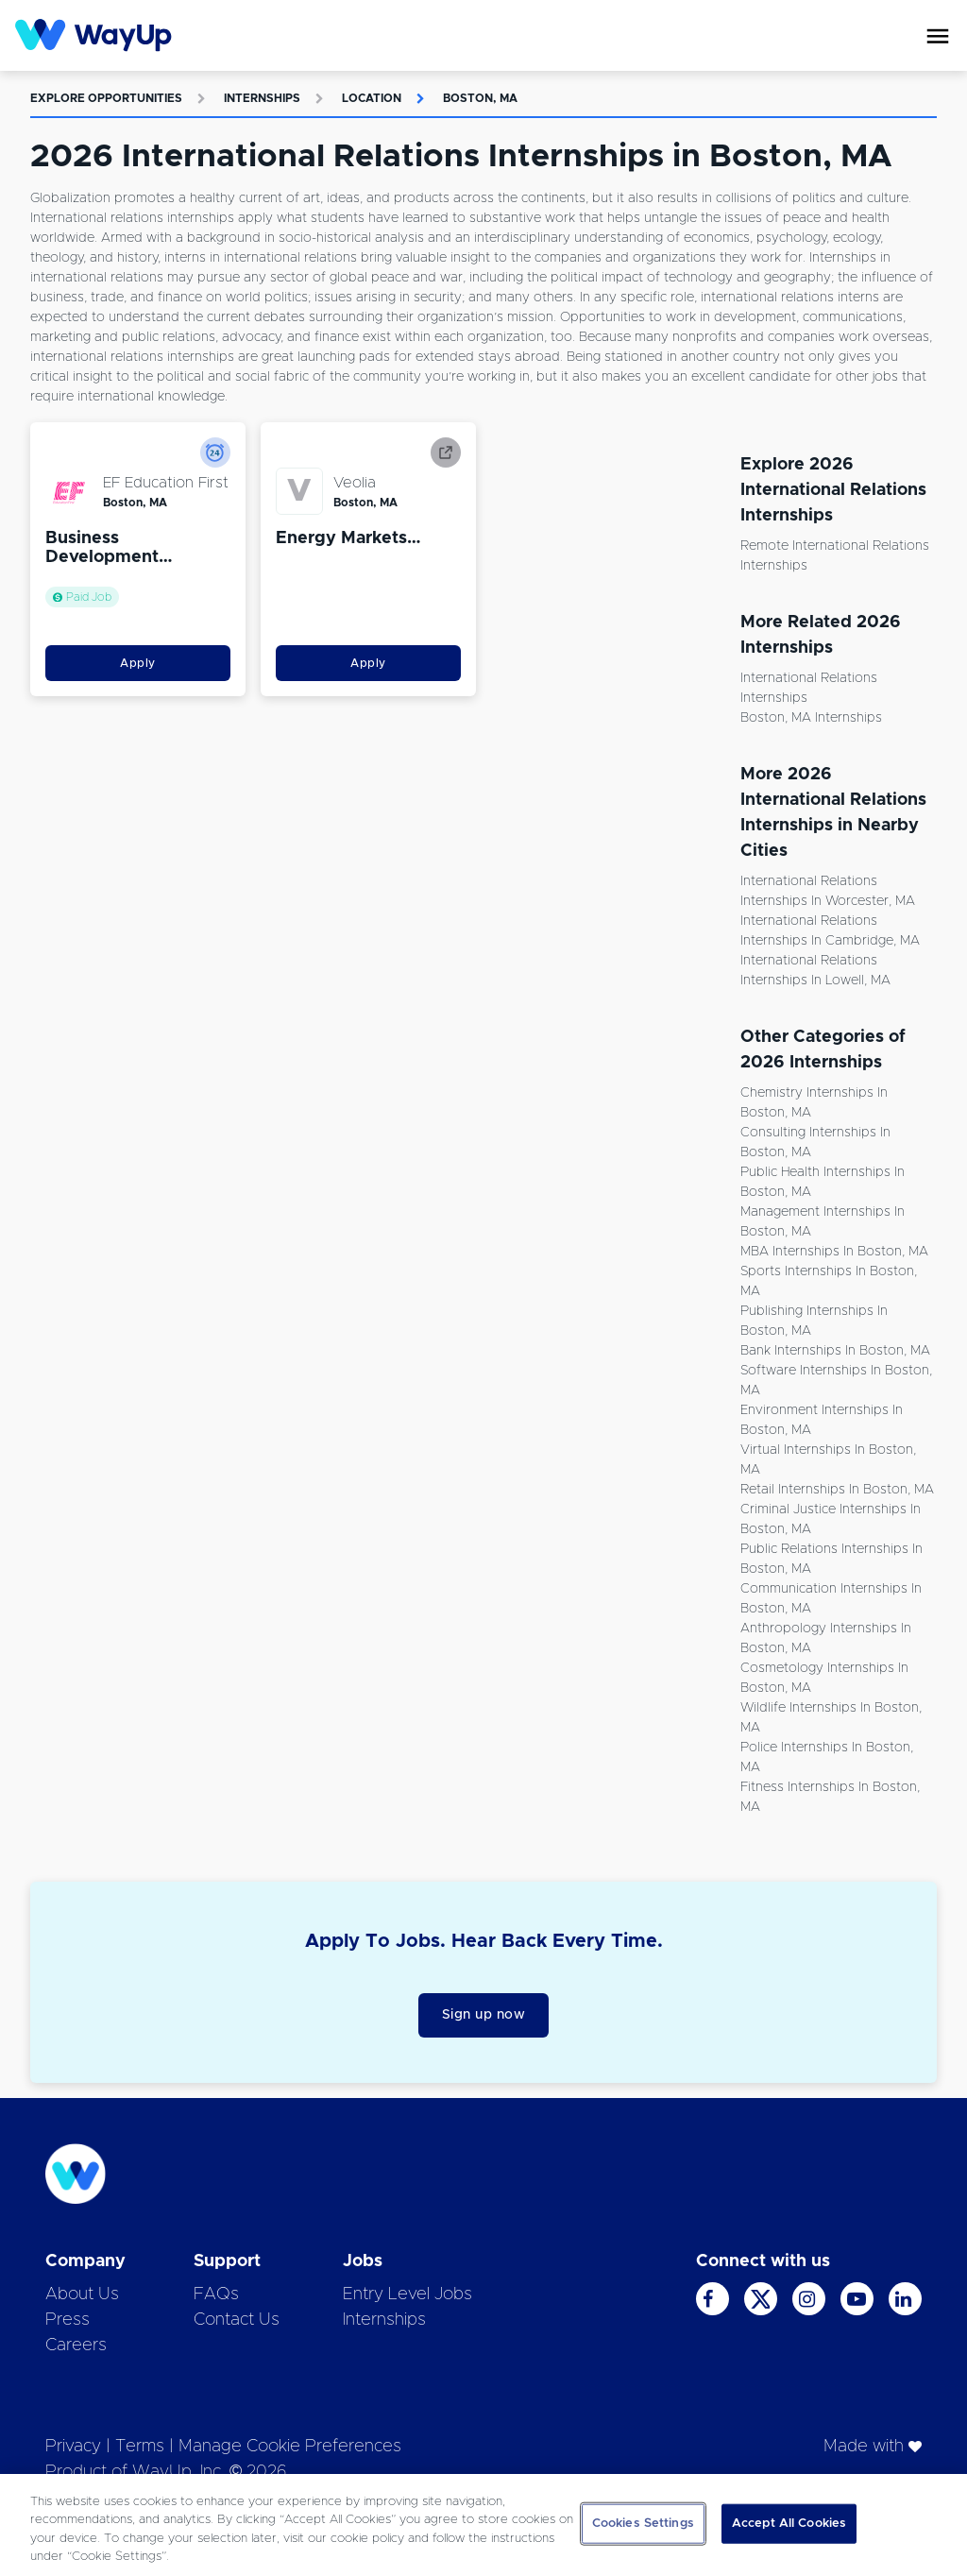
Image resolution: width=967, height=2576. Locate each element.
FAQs (216, 2294)
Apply (138, 663)
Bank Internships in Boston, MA (835, 1350)
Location (371, 98)
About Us (82, 2294)
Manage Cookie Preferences (289, 2446)
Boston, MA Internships (811, 718)
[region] (483, 2525)
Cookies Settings (643, 2523)
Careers (76, 2345)
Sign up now (484, 2015)
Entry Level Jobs (407, 2294)
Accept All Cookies (789, 2523)
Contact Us (237, 2320)
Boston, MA (480, 98)
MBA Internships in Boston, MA (834, 1251)
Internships (262, 98)
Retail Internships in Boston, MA (837, 1489)
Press (67, 2320)
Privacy (73, 2446)
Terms (139, 2446)
